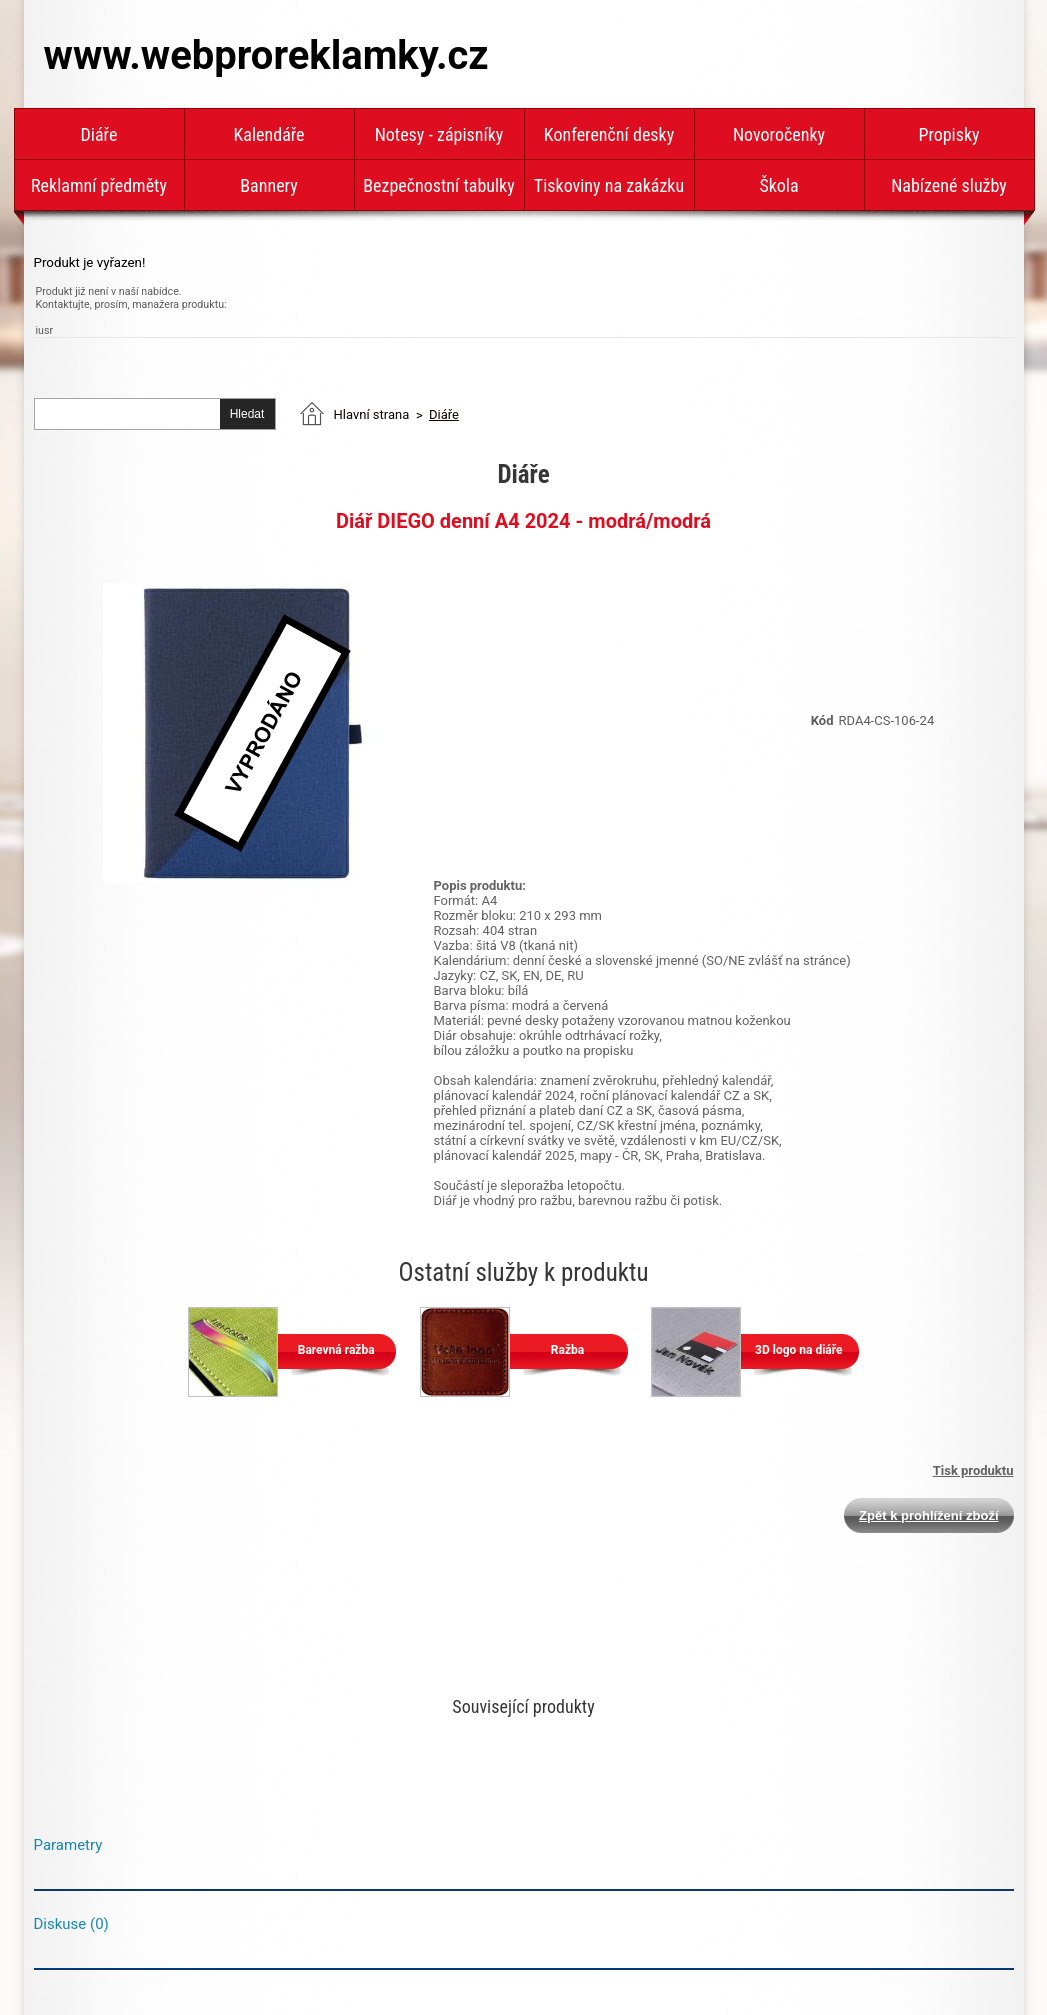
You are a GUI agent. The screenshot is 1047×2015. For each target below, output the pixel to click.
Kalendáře (268, 134)
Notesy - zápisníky (439, 134)
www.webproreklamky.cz (266, 55)
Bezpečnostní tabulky (438, 185)
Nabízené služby (949, 185)
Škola (778, 185)
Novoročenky (779, 134)
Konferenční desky (609, 134)
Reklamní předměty (99, 185)
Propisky (948, 134)
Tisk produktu (973, 1470)
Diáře (99, 134)
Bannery (268, 185)
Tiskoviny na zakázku (609, 185)
